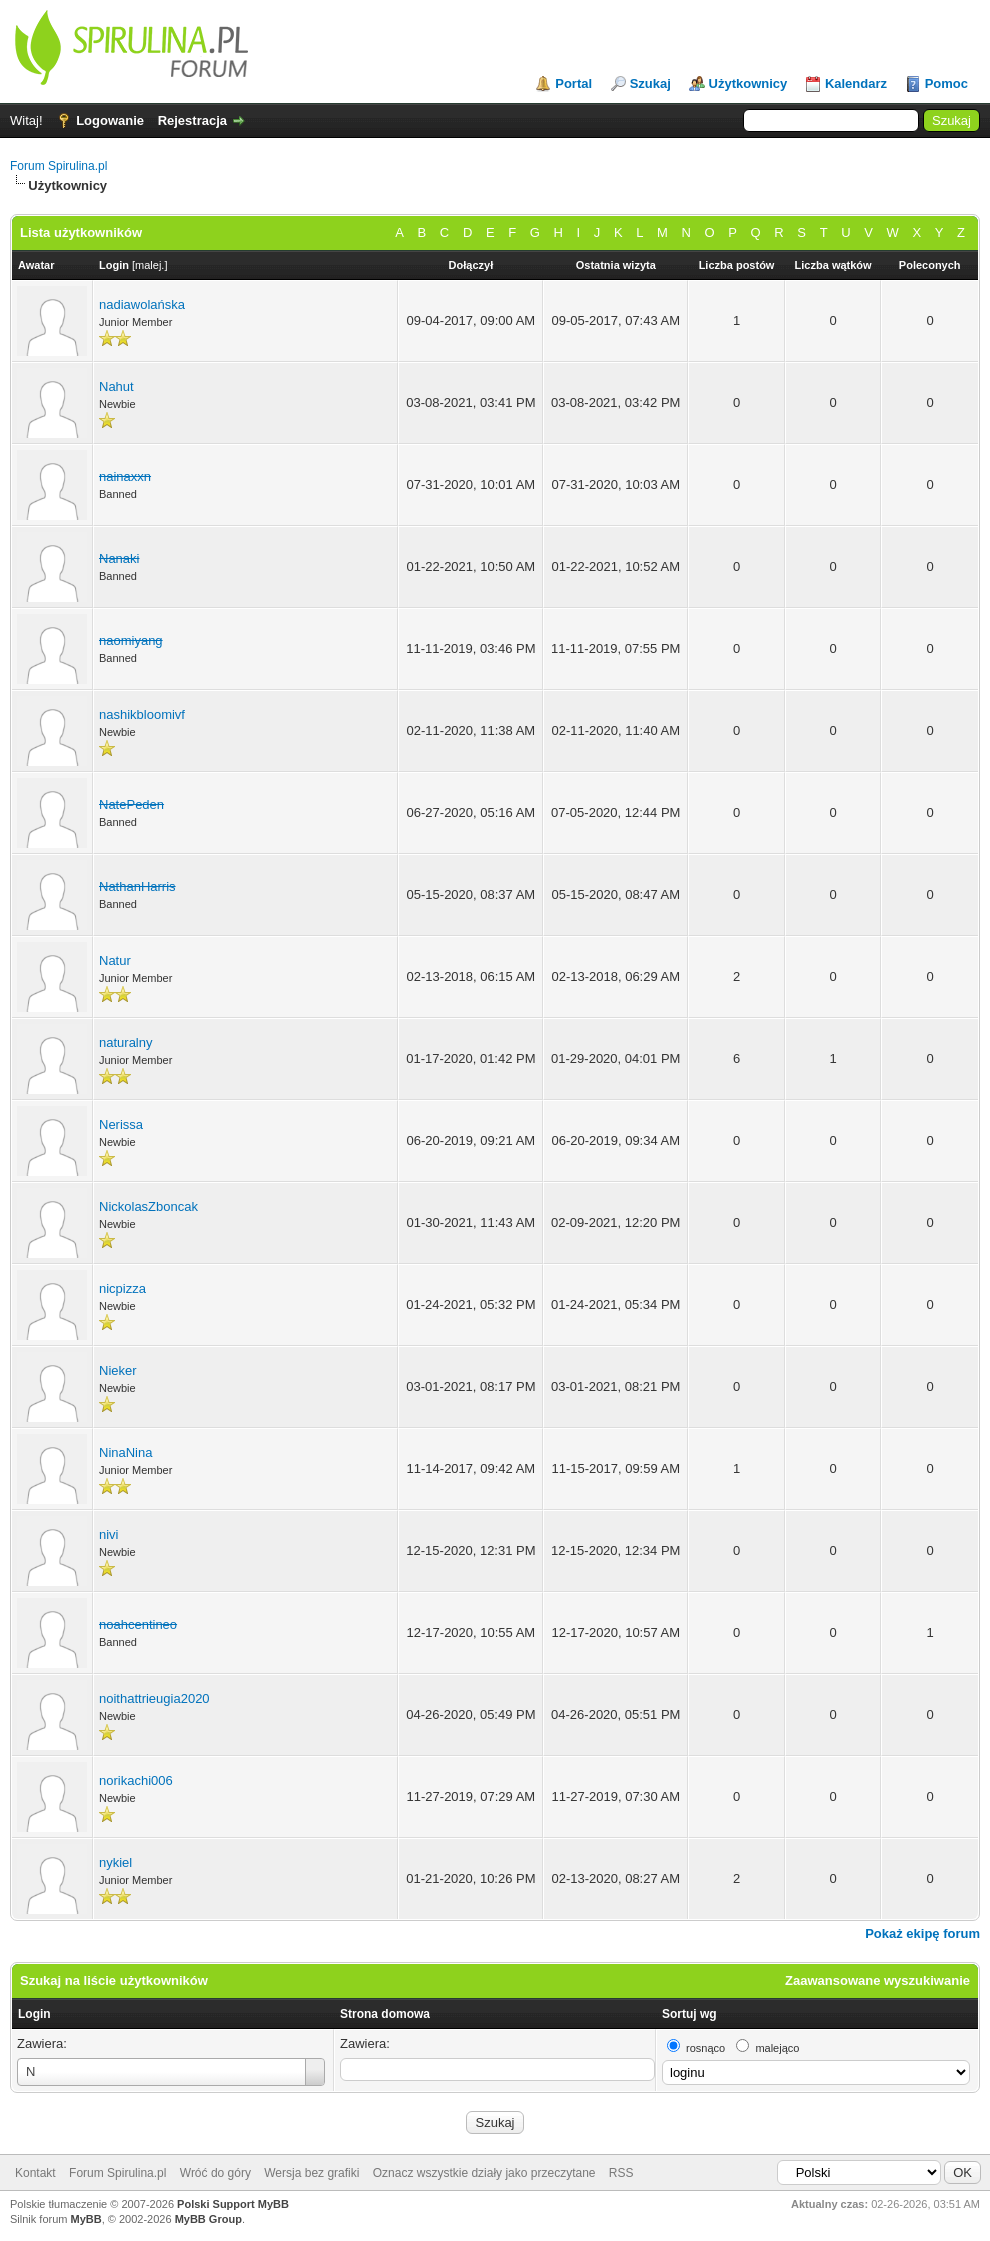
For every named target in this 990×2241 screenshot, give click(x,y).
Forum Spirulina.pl (58, 166)
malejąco (777, 2048)
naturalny (125, 1042)
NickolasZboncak (148, 1206)
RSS (621, 2173)
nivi (109, 1534)
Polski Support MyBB (233, 2204)
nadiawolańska (142, 304)
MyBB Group (208, 2219)
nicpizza (122, 1288)
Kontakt (35, 2173)
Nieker (118, 1370)
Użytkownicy (748, 83)
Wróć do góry (215, 2173)
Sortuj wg (689, 2014)
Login (34, 2014)
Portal (573, 83)
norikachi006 (136, 1780)
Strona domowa (385, 2014)
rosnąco (705, 2048)
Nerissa (121, 1124)
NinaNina (125, 1452)
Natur (115, 960)
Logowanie (110, 120)
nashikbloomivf (142, 714)
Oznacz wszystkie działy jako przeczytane (484, 2173)
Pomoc (946, 83)
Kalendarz (856, 83)
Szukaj (650, 83)
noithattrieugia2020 (154, 1698)
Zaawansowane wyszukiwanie (877, 1980)
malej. (149, 265)
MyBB (86, 2219)
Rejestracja (192, 120)
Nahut (116, 386)
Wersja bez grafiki (311, 2173)
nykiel (115, 1862)
